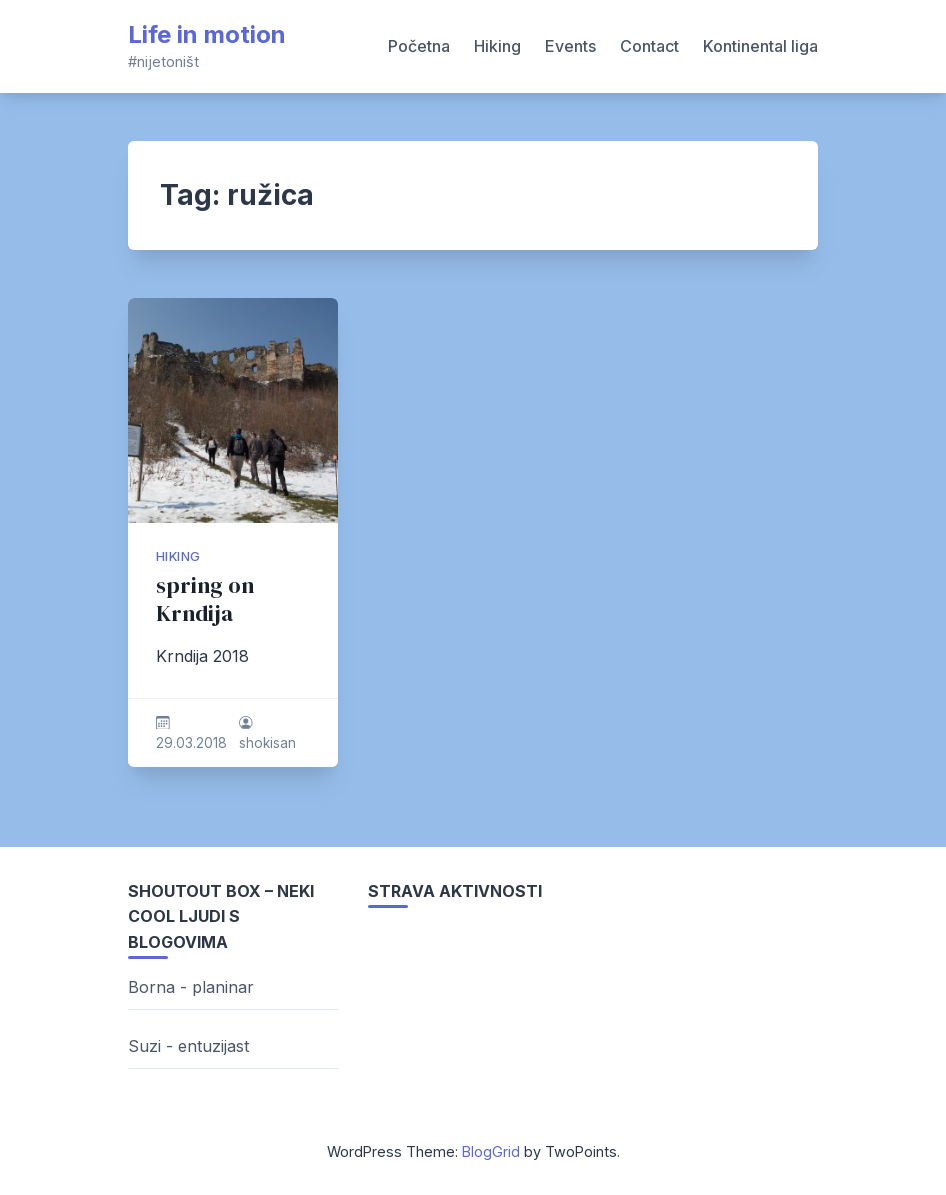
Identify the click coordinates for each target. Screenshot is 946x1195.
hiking (178, 556)
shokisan (267, 743)
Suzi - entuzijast (188, 1046)
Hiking (497, 46)
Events (570, 46)
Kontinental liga (760, 46)
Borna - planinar (191, 987)
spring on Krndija (205, 599)
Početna (419, 46)
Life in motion (207, 34)
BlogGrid (491, 1151)
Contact (649, 46)
